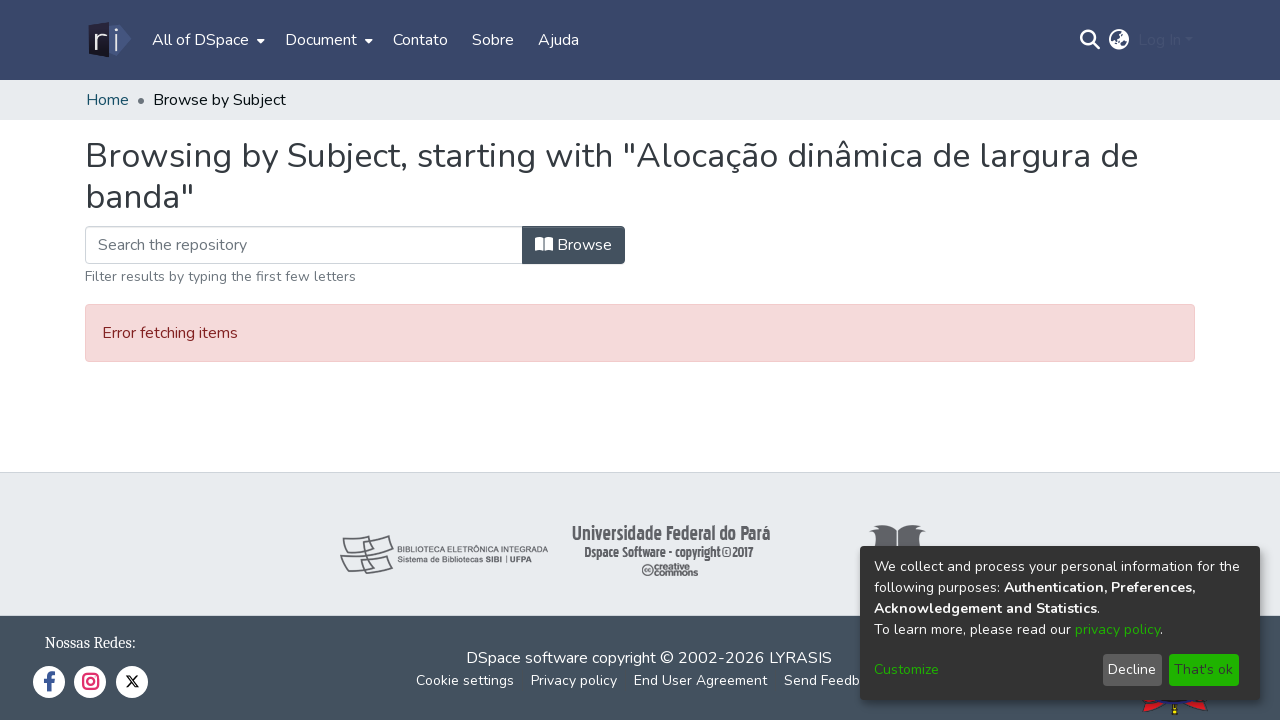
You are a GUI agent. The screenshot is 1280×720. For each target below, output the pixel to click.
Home (107, 100)
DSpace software (527, 658)
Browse (573, 245)
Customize (906, 669)
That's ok (1203, 669)
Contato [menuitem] (420, 40)
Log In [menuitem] (1159, 40)
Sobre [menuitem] (493, 40)
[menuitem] (206, 40)
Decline (1132, 669)
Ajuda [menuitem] (558, 40)
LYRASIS (800, 658)
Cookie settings (465, 680)
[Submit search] (1090, 40)
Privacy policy (574, 680)
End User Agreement (700, 680)
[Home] (108, 40)
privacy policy (1117, 629)
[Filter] (304, 245)
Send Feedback (833, 680)
